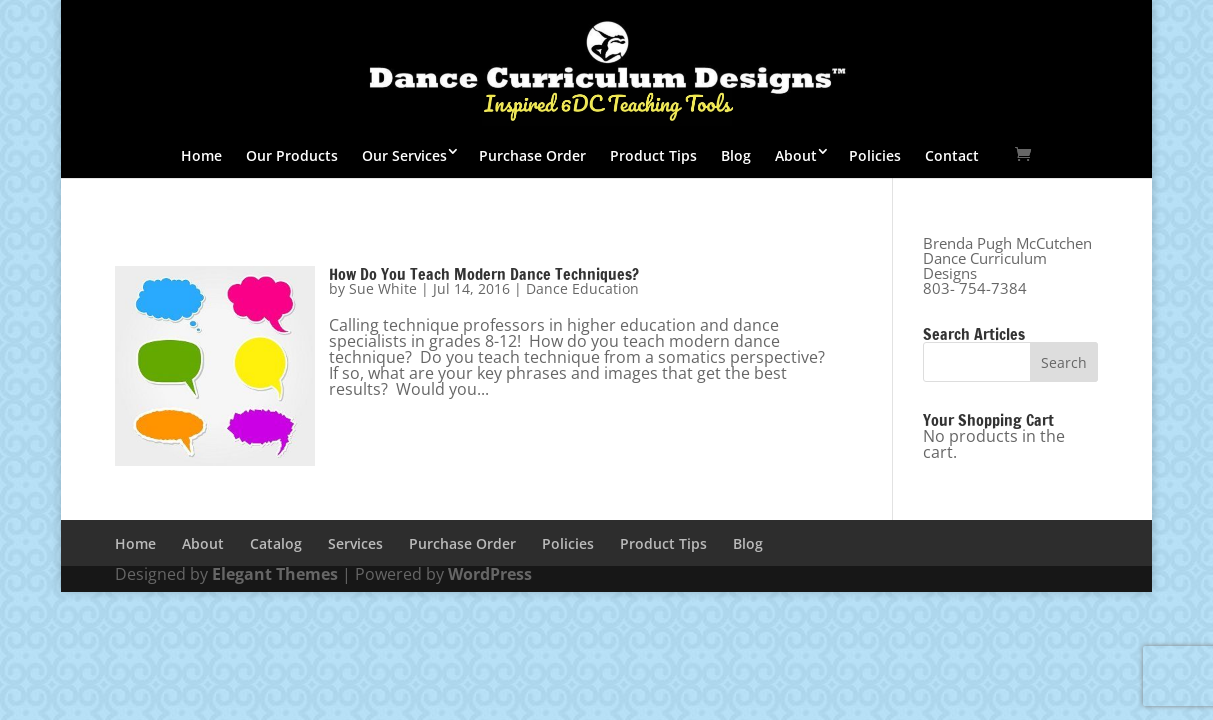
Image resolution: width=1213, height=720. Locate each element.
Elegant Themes (275, 574)
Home (201, 155)
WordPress (490, 574)
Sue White (383, 288)
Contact (952, 155)
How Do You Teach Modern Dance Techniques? (484, 274)
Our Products (292, 155)
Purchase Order (532, 155)
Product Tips (653, 155)
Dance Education (582, 288)
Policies (875, 155)
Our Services (404, 155)
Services (355, 543)
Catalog (276, 543)
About (796, 155)
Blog (736, 155)
